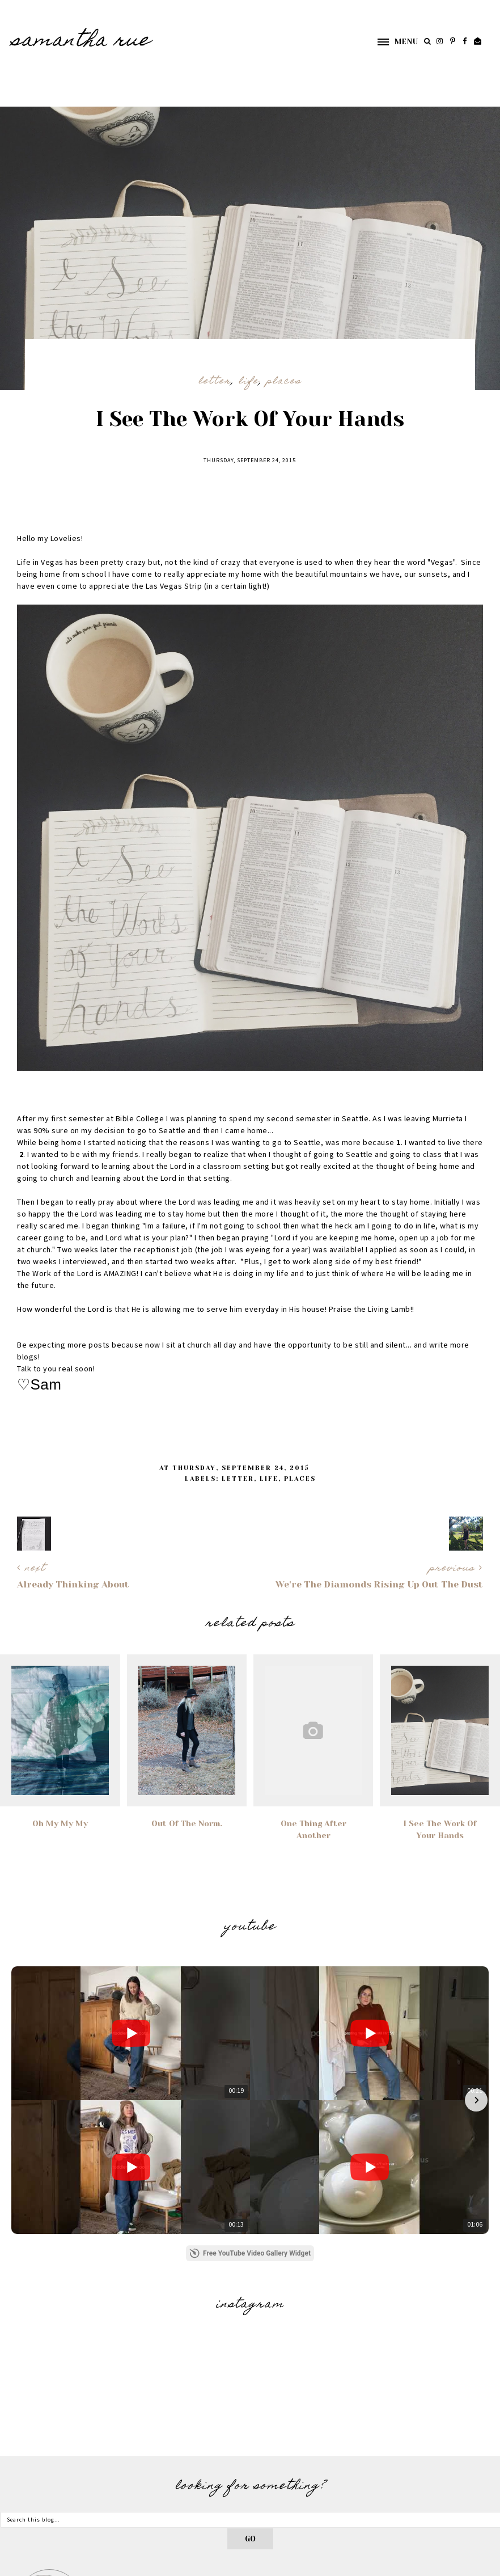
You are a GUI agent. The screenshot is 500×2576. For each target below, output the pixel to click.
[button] (392, 41)
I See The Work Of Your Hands (440, 1829)
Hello (486, 2457)
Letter (214, 381)
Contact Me (472, 2473)
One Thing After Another (313, 1829)
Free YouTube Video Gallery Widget (250, 2071)
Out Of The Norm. (186, 1823)
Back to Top (473, 2563)
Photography (469, 2489)
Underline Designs (153, 2563)
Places (284, 381)
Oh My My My (60, 1823)
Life (249, 381)
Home (488, 2441)
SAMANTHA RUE (81, 41)
